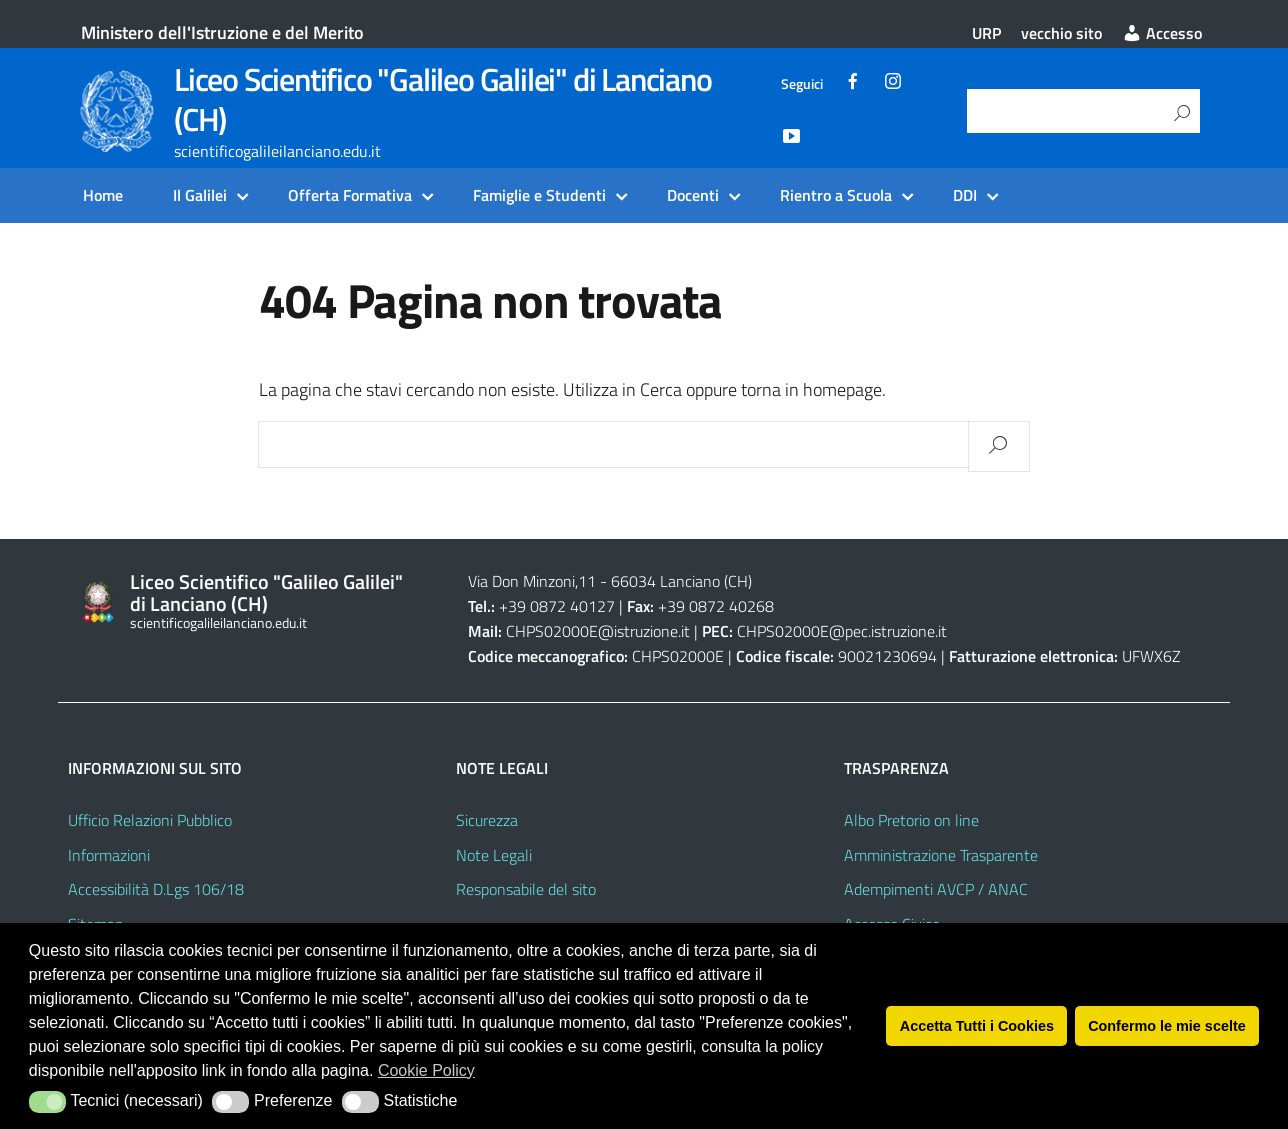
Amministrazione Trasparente (941, 855)
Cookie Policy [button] (426, 1070)
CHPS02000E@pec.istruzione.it (842, 631)
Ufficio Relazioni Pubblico (150, 820)
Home (103, 195)
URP (986, 33)
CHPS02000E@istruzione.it (598, 631)
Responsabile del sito (526, 889)
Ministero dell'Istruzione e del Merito (222, 32)
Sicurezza (487, 820)
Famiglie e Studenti (539, 195)
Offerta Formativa (350, 195)
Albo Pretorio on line (911, 820)
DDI (965, 195)
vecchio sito (1061, 33)
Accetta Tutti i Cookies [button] (977, 1026)
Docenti (693, 195)
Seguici (802, 84)
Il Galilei (200, 195)
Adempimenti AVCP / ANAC (936, 889)
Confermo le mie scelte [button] (1167, 1026)
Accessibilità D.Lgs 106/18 (156, 889)
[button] (47, 1102)
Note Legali (494, 855)
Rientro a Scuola (836, 195)
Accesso (1162, 33)
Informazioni (109, 855)
